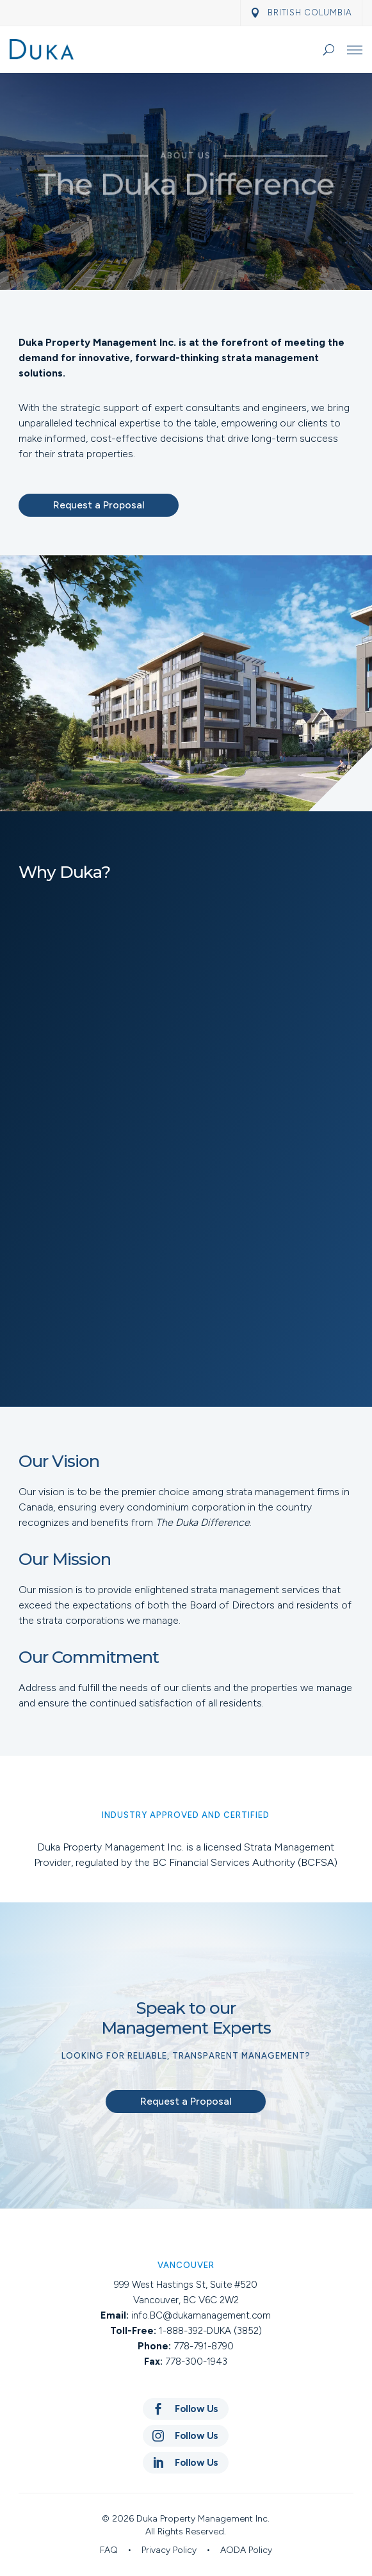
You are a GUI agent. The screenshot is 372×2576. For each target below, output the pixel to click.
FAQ (109, 2550)
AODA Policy (246, 2550)
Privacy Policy (169, 2550)
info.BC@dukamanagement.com (201, 2315)
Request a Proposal (99, 505)
